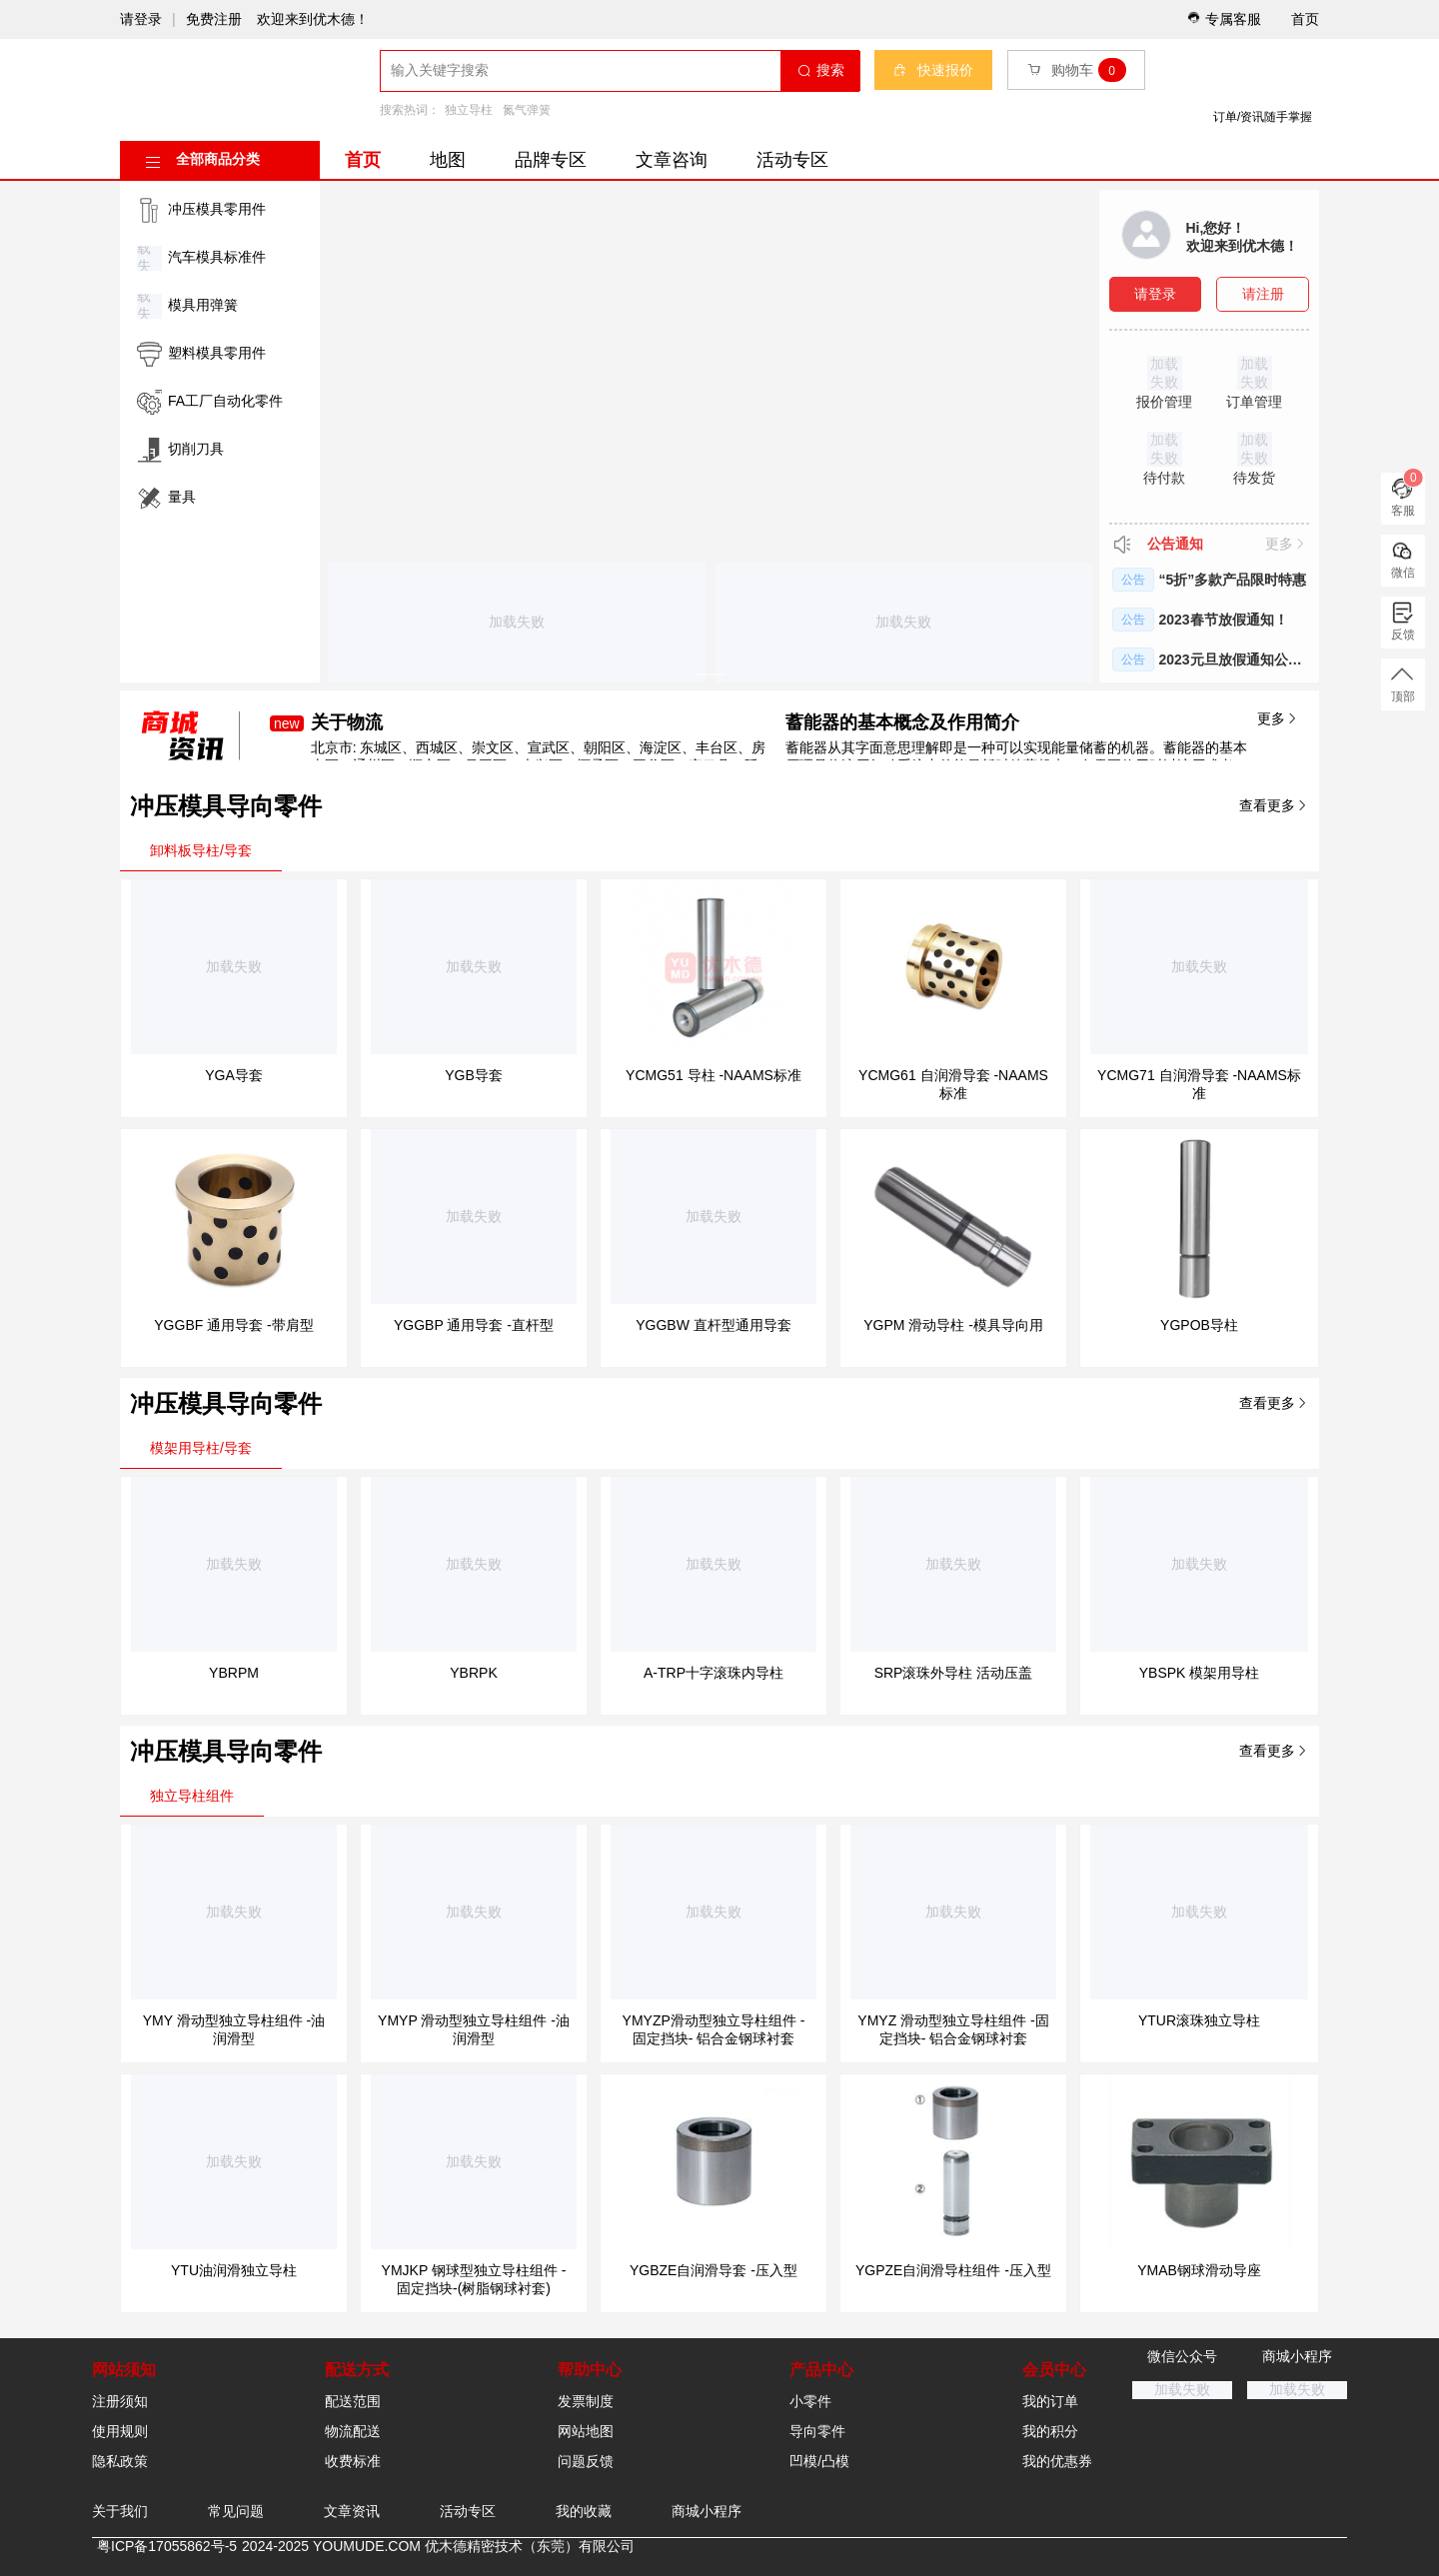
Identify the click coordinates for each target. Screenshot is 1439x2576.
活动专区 (792, 160)
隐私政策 (120, 2461)
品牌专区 (551, 160)
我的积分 (1050, 2431)
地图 (448, 160)
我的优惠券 (1057, 2461)
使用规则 (120, 2431)
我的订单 (1050, 2401)
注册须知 (120, 2401)
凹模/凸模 (819, 2461)
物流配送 (353, 2431)
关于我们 (120, 2511)
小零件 (810, 2401)
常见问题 (236, 2511)
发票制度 (586, 2401)
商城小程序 (706, 2511)
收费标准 (353, 2461)
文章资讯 (352, 2511)
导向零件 (817, 2431)
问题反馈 (586, 2461)
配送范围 (353, 2401)
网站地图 (586, 2431)
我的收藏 (584, 2511)
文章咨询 (672, 160)
